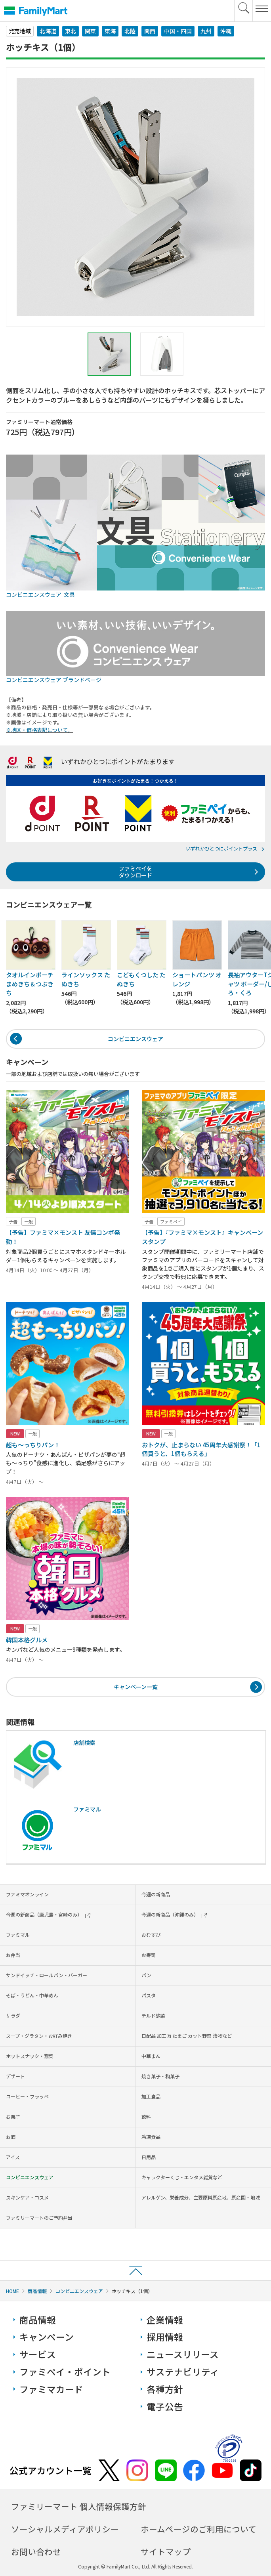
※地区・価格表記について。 (39, 730)
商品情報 (37, 2290)
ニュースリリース (183, 2354)
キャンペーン (46, 2336)
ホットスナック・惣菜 (29, 2055)
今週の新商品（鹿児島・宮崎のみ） (48, 1914)
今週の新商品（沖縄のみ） (174, 1914)
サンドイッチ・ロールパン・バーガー (46, 1975)
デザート (15, 2076)
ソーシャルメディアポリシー (65, 2529)
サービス (37, 2354)
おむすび (150, 1934)
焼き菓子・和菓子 (160, 2076)
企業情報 (165, 2319)
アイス (13, 2157)
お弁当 (13, 1954)
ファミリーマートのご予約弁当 (39, 2217)
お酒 (10, 2136)
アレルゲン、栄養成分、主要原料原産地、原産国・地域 (200, 2197)
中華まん (150, 2055)
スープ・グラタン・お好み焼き (39, 2035)
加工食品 (150, 2096)
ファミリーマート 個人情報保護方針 (78, 2506)
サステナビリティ (183, 2371)
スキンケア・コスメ (27, 2197)
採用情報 (165, 2336)
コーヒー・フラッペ (27, 2096)
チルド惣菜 (153, 2015)
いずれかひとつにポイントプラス (221, 848)
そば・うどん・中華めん (32, 1995)
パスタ (148, 1995)
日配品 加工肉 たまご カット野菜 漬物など (186, 2035)
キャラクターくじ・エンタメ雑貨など (181, 2177)
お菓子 (13, 2116)
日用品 (148, 2157)
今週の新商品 (155, 1894)
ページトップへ (135, 2270)
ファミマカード (51, 2389)
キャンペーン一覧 (136, 1687)
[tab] (109, 354)
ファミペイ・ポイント (65, 2371)
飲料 (146, 2116)
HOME (12, 2290)
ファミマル (18, 1934)
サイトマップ (166, 2551)
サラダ (13, 2015)
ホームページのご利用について (198, 2529)
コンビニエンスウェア (135, 1039)
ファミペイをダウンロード (135, 871)
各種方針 (165, 2389)
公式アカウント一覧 (51, 2470)
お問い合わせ (36, 2551)
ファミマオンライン (27, 1894)
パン (146, 1975)
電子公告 (165, 2406)
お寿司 (148, 1954)
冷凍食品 (150, 2136)
